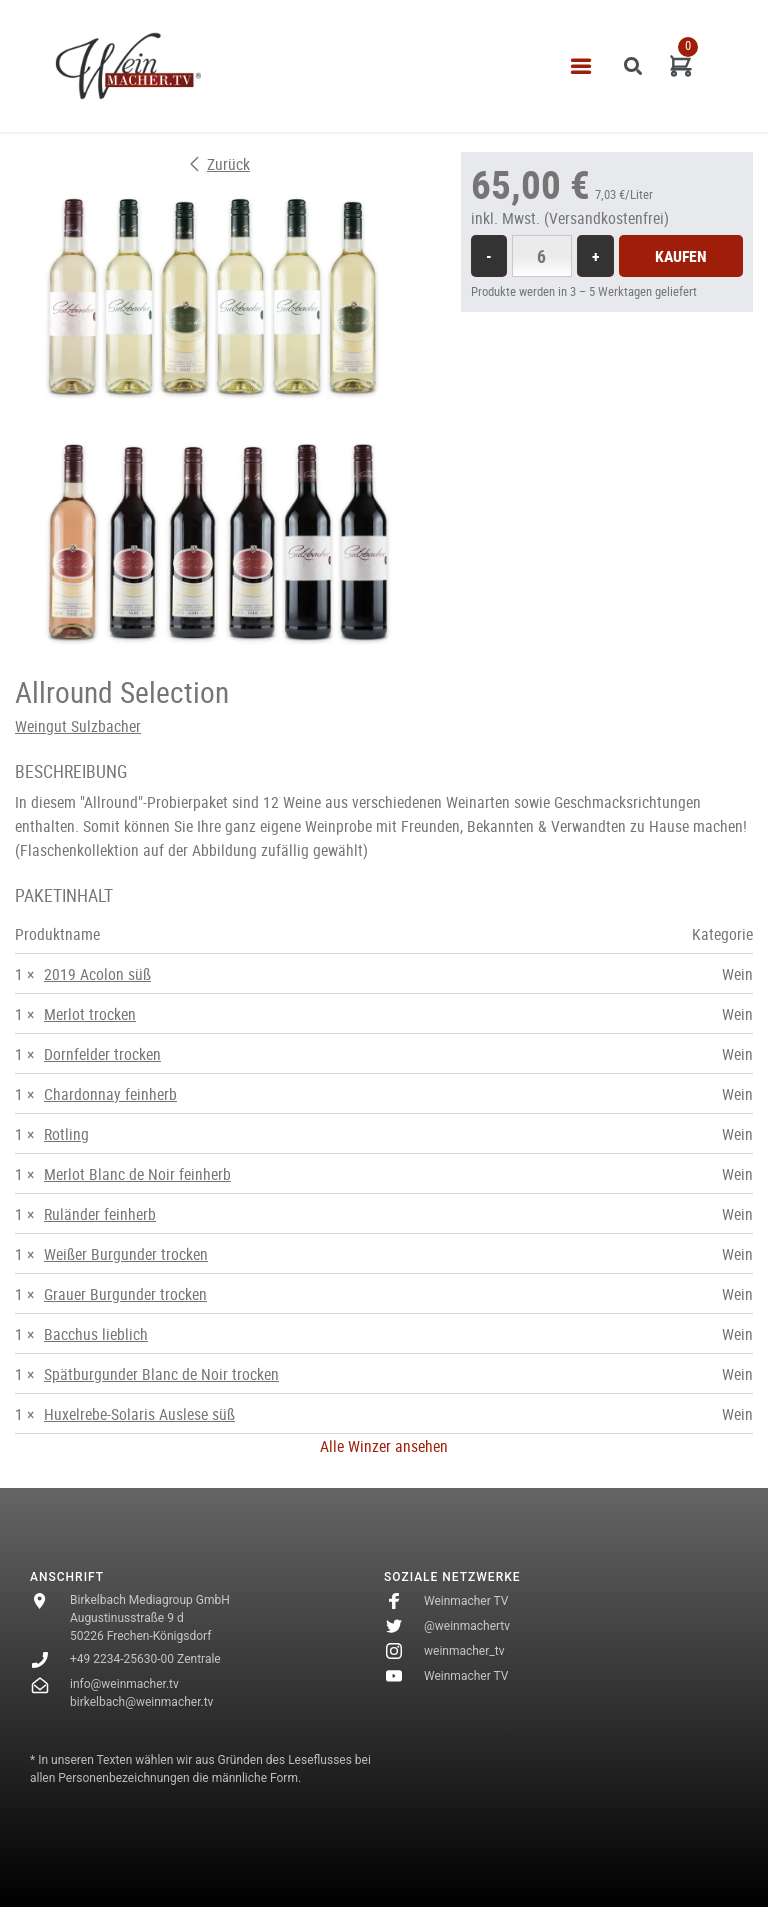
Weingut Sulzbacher (78, 726)
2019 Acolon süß (97, 974)
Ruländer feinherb (100, 1214)
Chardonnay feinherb (110, 1094)
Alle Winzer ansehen (384, 1446)
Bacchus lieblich (96, 1334)
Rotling (66, 1134)
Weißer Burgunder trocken (126, 1254)
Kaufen (681, 256)
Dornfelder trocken (102, 1054)
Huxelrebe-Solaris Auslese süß (139, 1414)
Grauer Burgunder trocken (125, 1294)
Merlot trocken (90, 1014)
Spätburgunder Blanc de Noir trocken (161, 1374)
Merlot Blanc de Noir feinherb (137, 1174)
